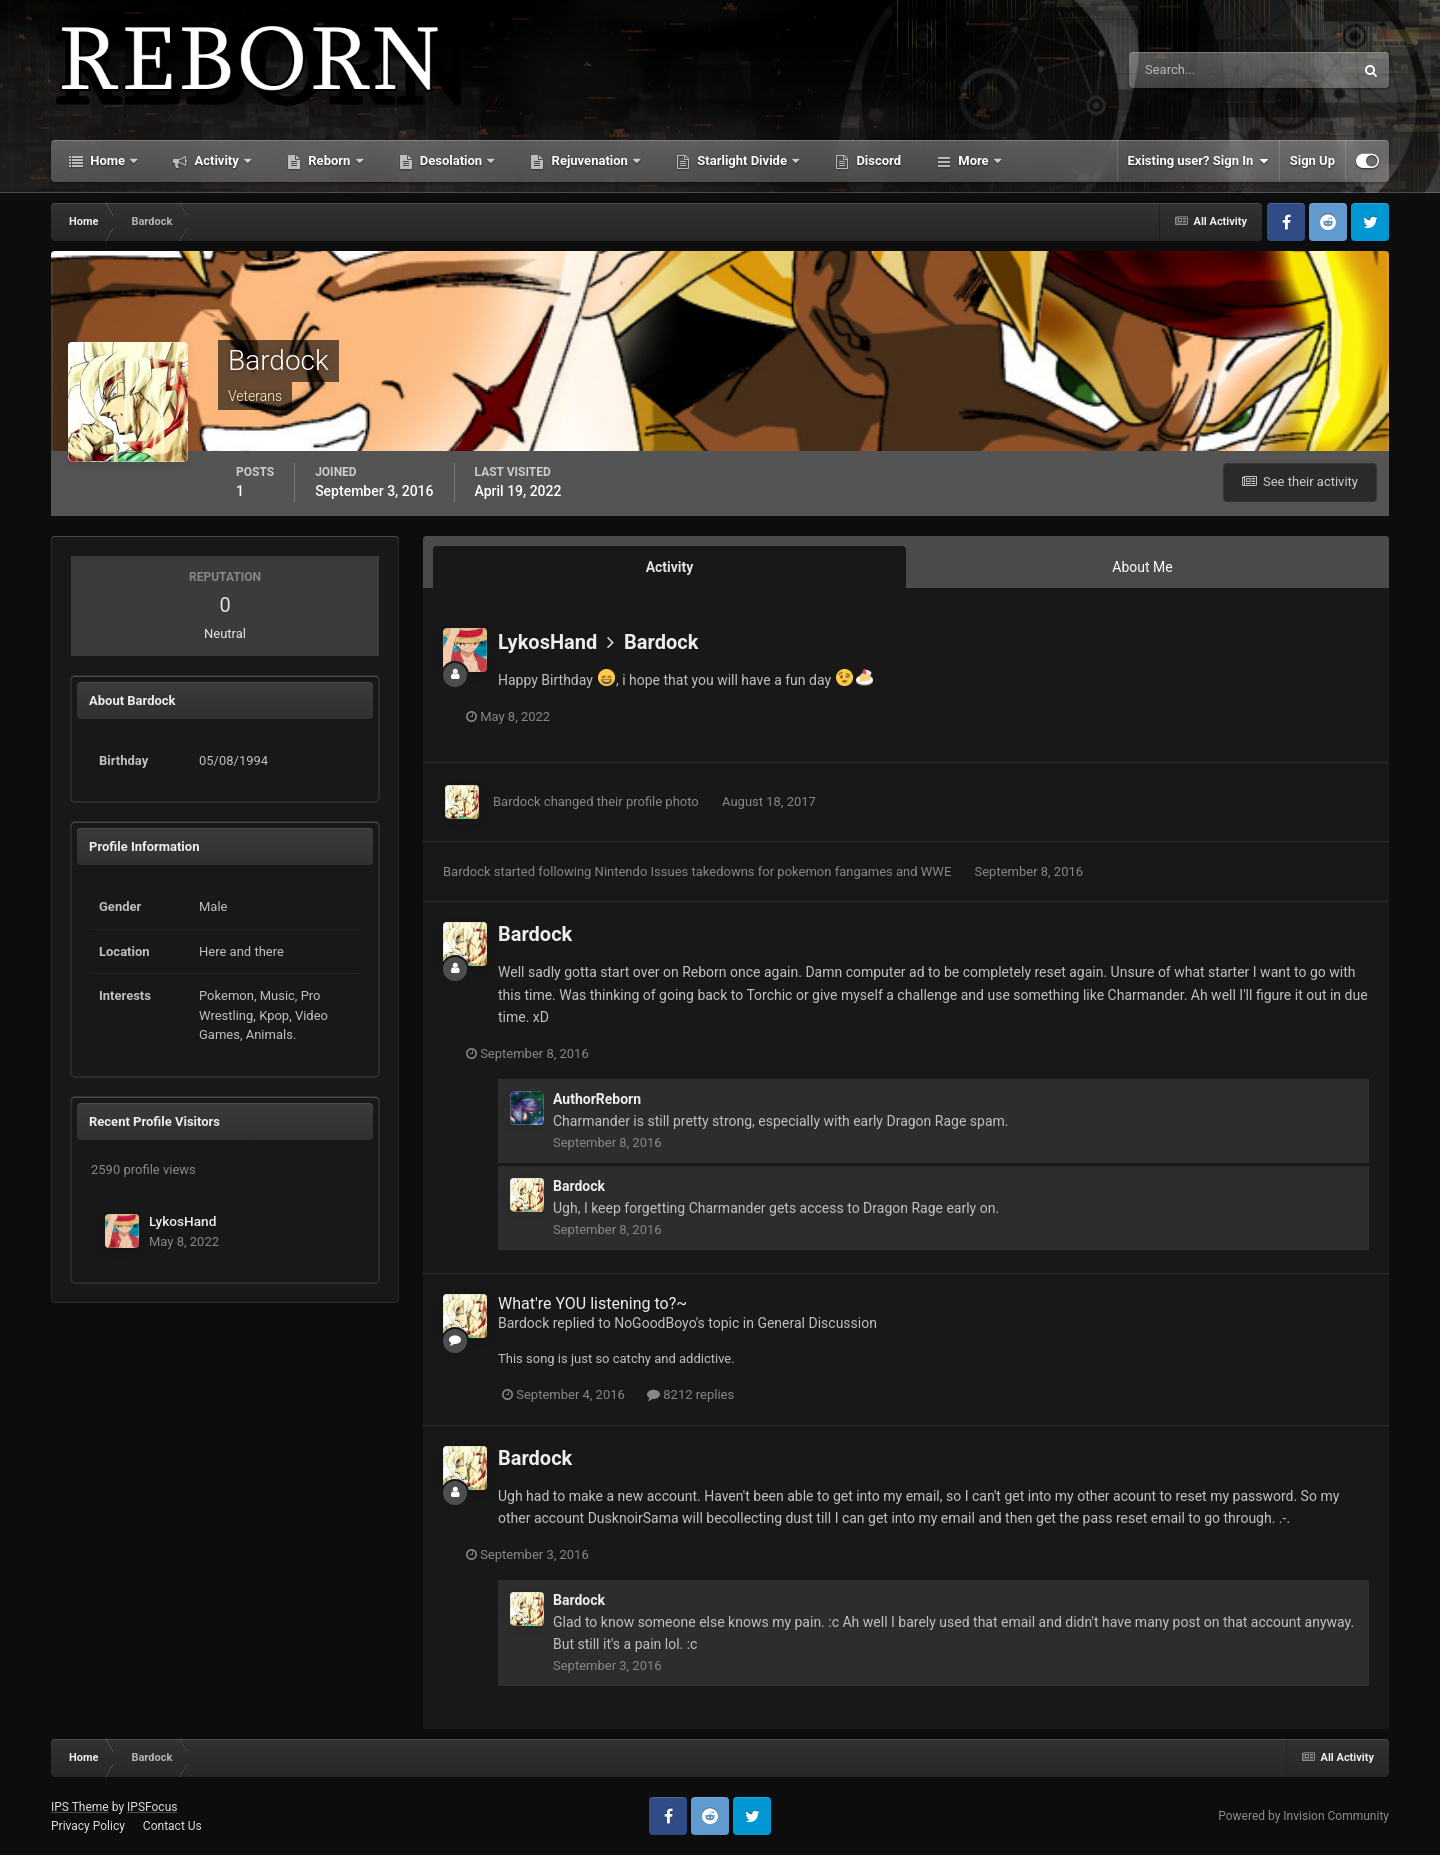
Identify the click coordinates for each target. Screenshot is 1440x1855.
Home (107, 160)
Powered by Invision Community (1303, 1816)
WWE (938, 871)
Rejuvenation (589, 160)
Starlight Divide (742, 160)
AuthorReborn (597, 1099)
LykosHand (182, 1221)
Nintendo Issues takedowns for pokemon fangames (745, 871)
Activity (216, 160)
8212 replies (690, 1394)
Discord (877, 160)
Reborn (329, 160)
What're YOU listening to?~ (592, 1303)
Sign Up (1312, 160)
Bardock (661, 642)
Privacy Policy (88, 1826)
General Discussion (817, 1323)
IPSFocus (152, 1807)
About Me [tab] (1142, 567)
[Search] (1180, 70)
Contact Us (172, 1826)
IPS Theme (80, 1807)
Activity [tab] (670, 567)
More (973, 160)
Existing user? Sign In (1198, 161)
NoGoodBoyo (655, 1323)
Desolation (451, 160)
